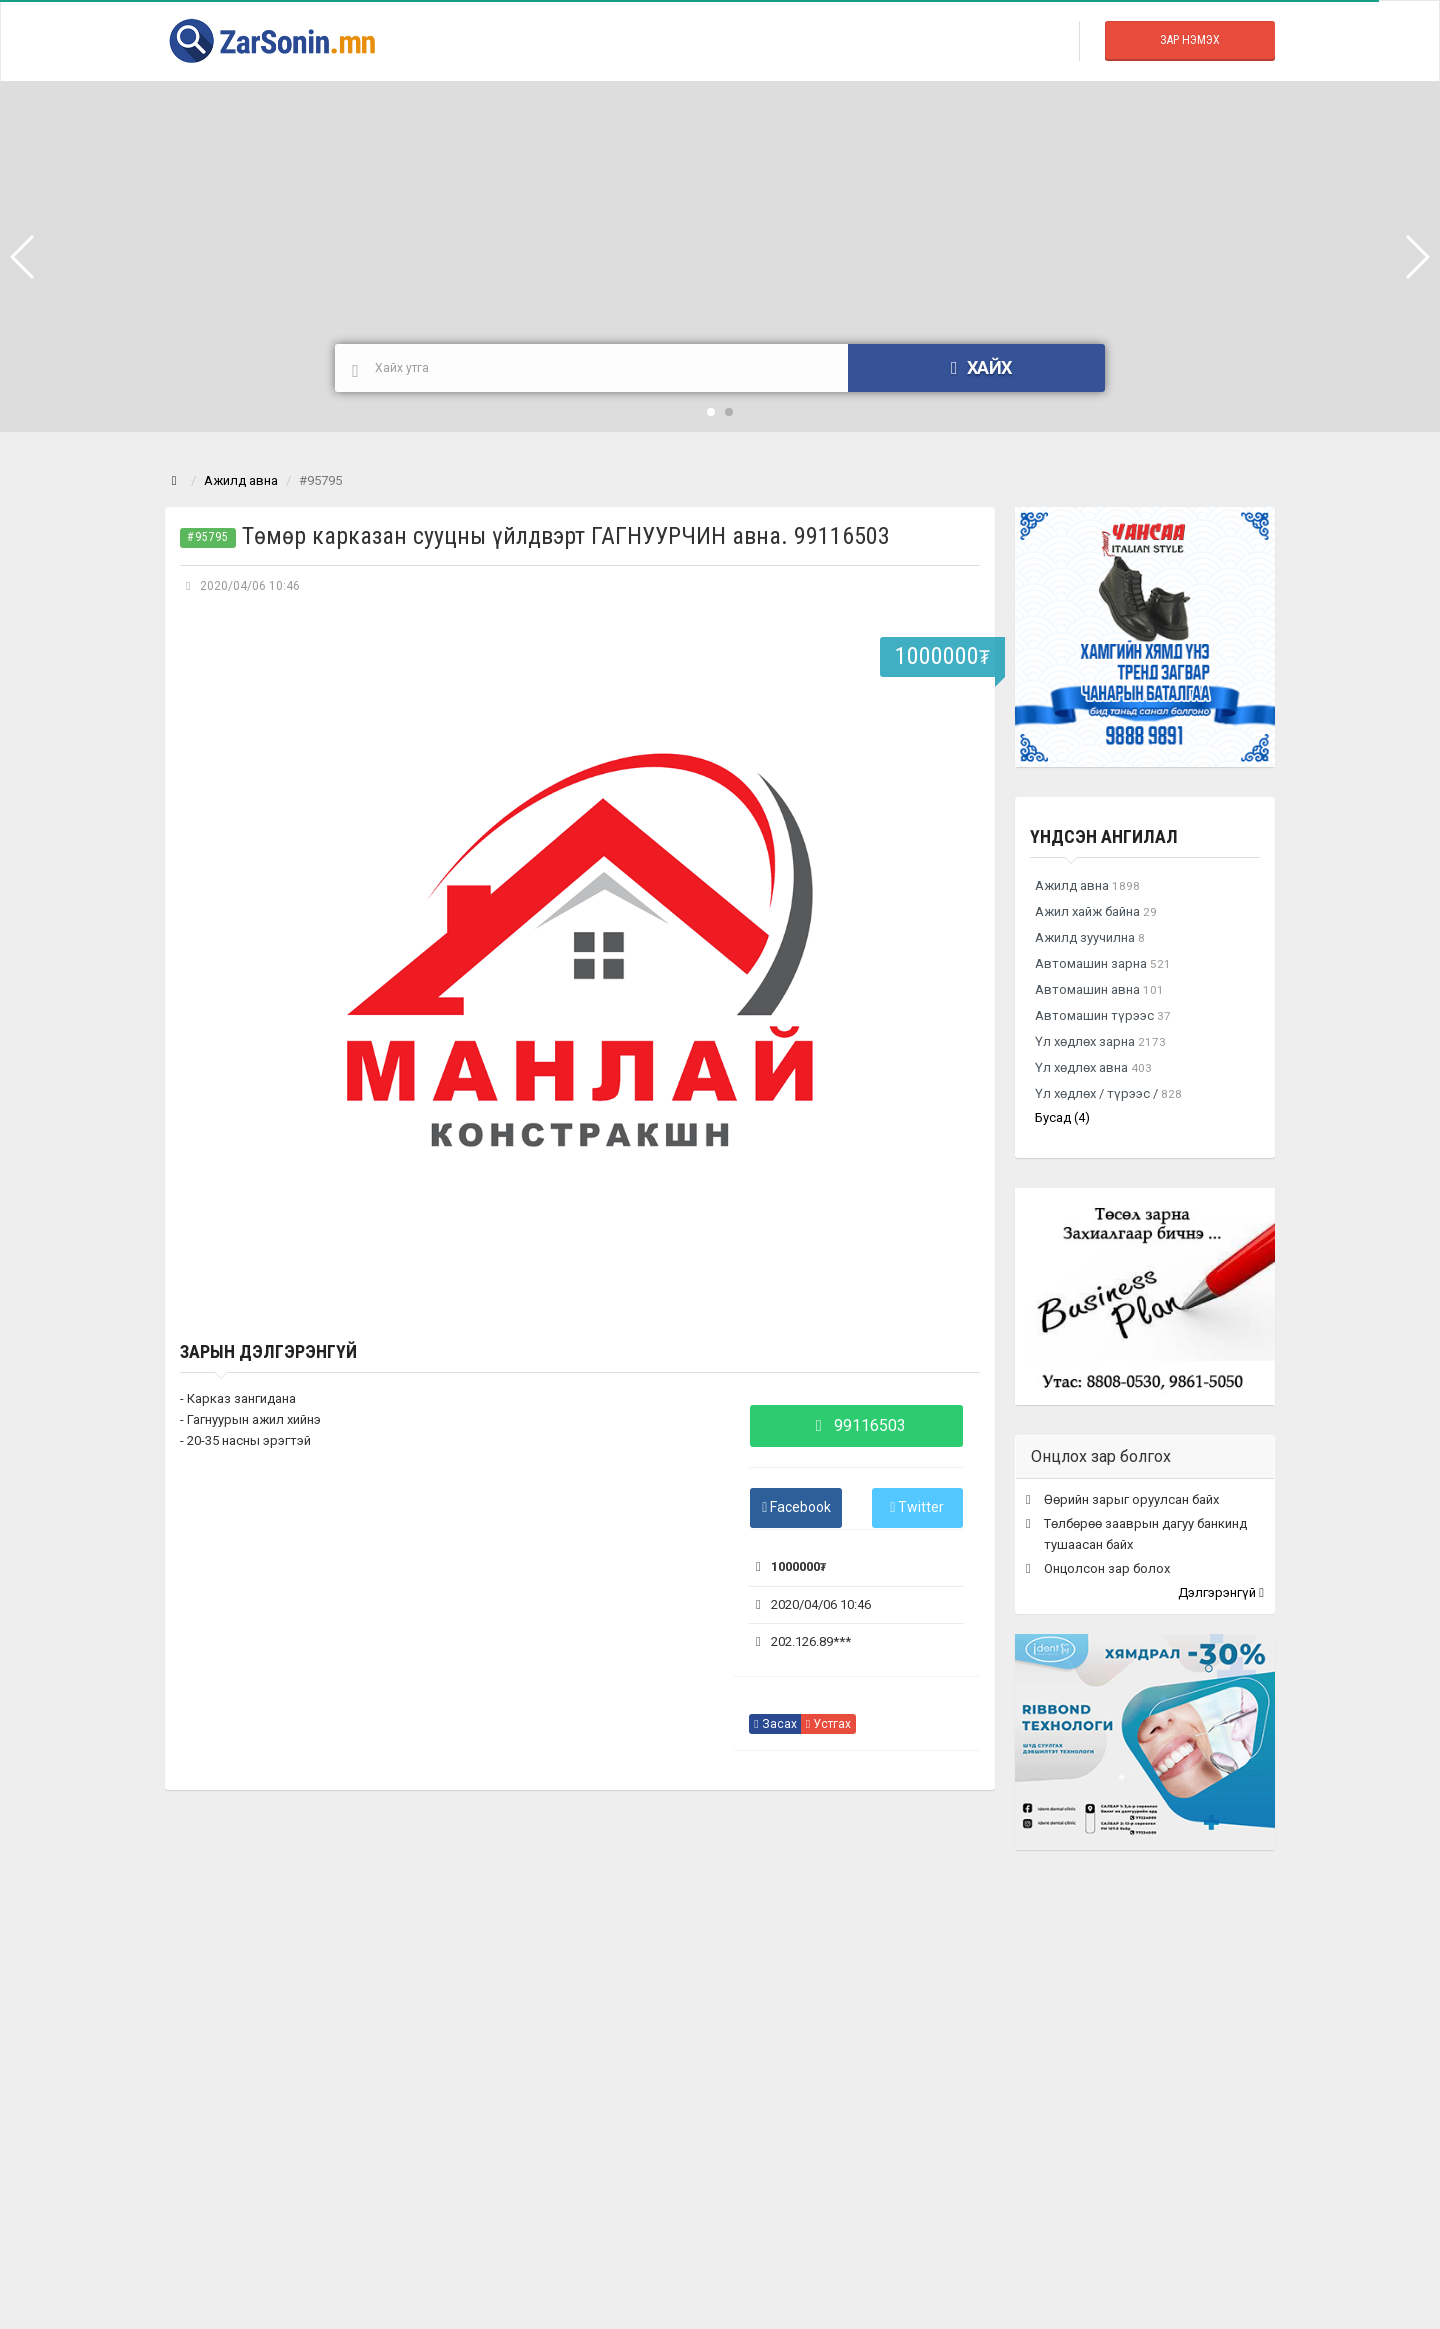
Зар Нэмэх (1190, 40)
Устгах (828, 1724)
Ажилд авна (241, 480)
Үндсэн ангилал (1104, 836)
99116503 (856, 1425)
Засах (775, 1724)
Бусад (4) (1062, 1117)
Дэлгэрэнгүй (1221, 1592)
